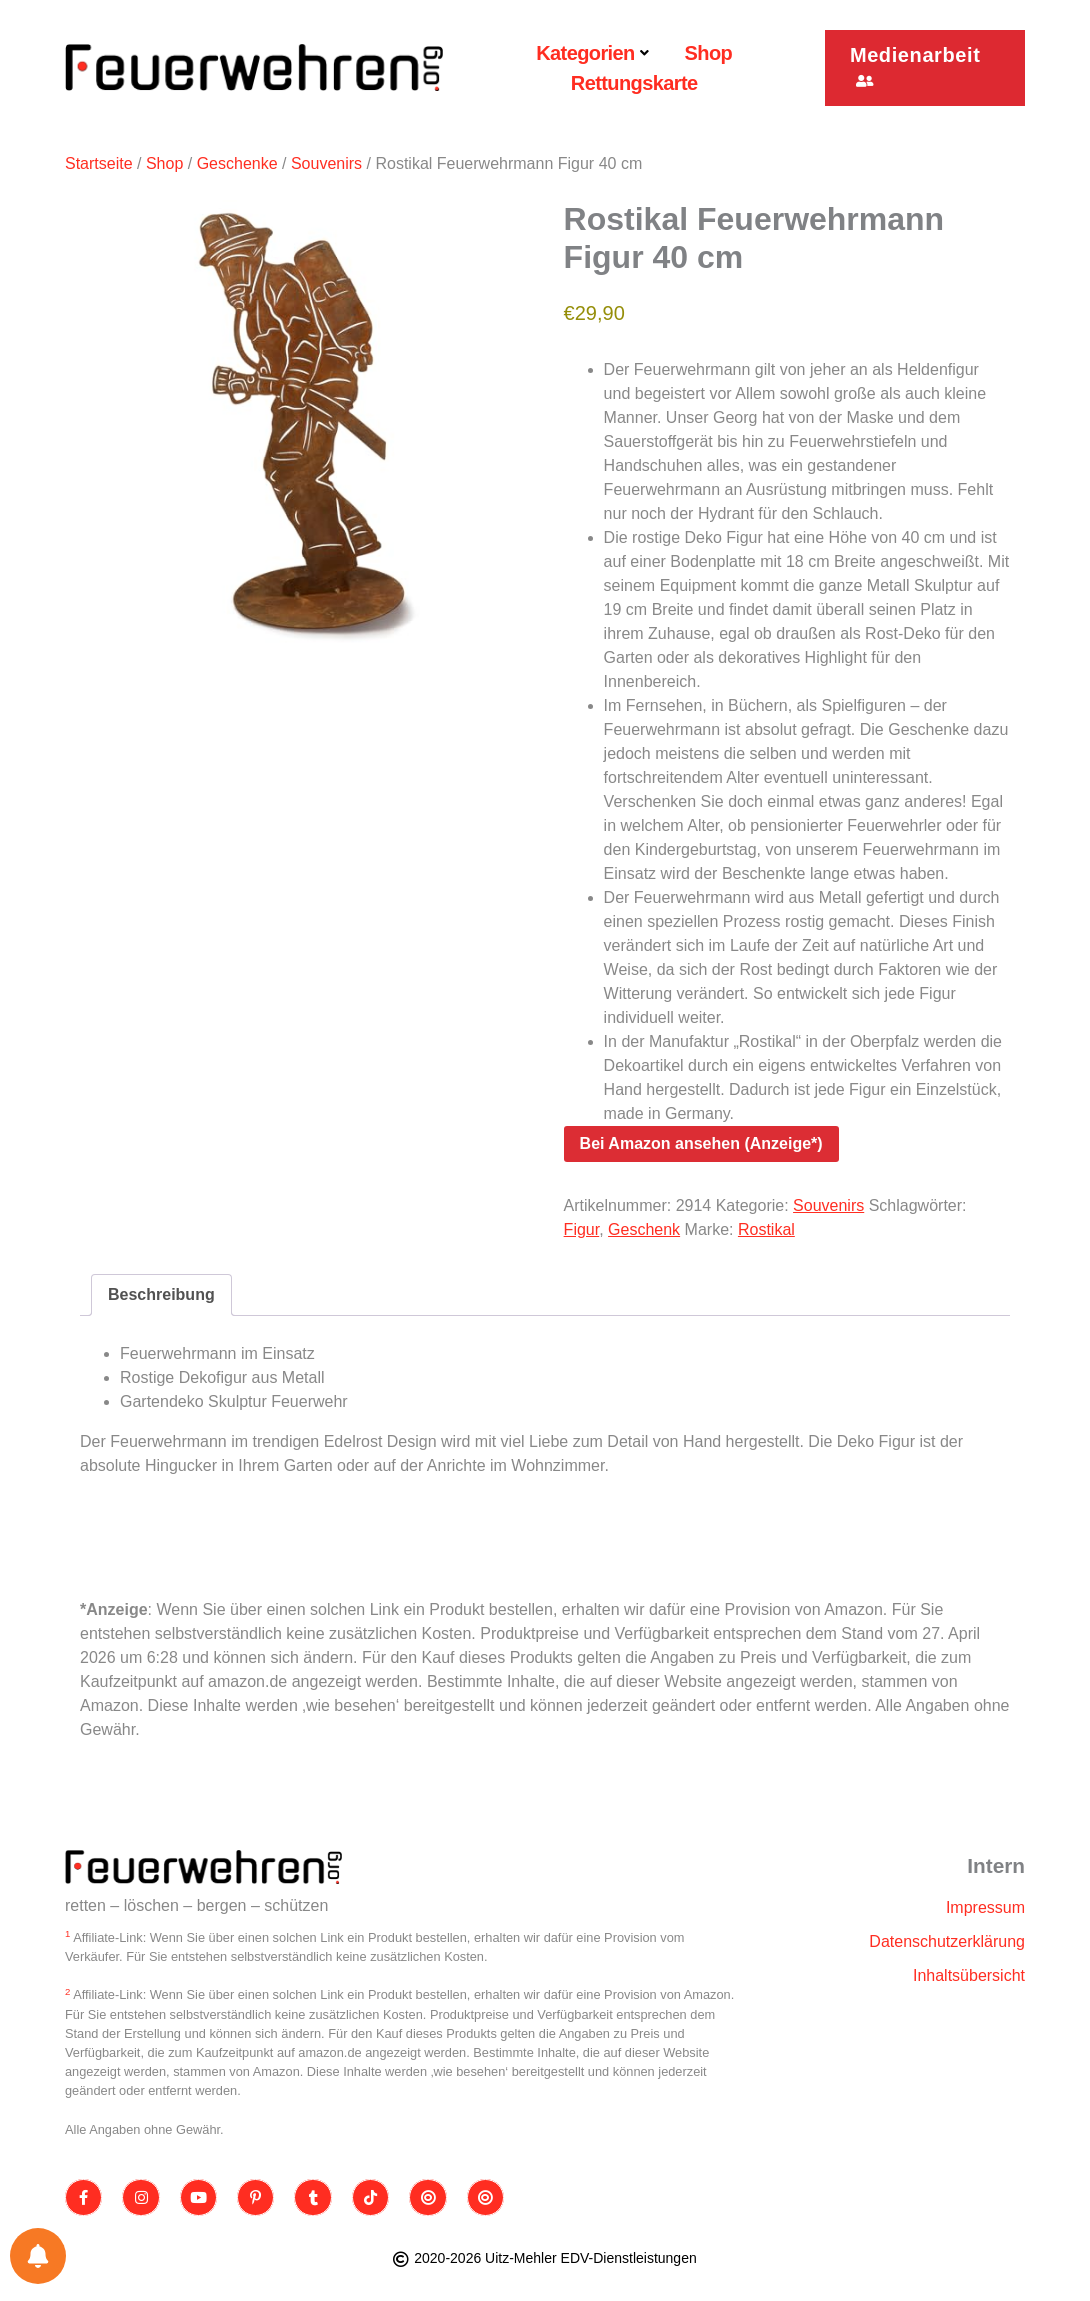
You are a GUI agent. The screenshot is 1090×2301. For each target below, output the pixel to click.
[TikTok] (372, 2198)
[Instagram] (142, 2198)
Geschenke (237, 163)
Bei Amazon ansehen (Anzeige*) (701, 1143)
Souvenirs (326, 163)
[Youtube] (199, 2198)
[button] (925, 68)
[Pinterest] (257, 2198)
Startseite (99, 163)
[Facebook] (84, 2198)
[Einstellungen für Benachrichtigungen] (38, 2256)
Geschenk (644, 1229)
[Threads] (429, 2198)
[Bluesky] (487, 2198)
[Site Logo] (205, 1867)
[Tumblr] (314, 2198)
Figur (582, 1229)
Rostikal (766, 1229)
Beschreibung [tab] (161, 1294)
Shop (164, 163)
